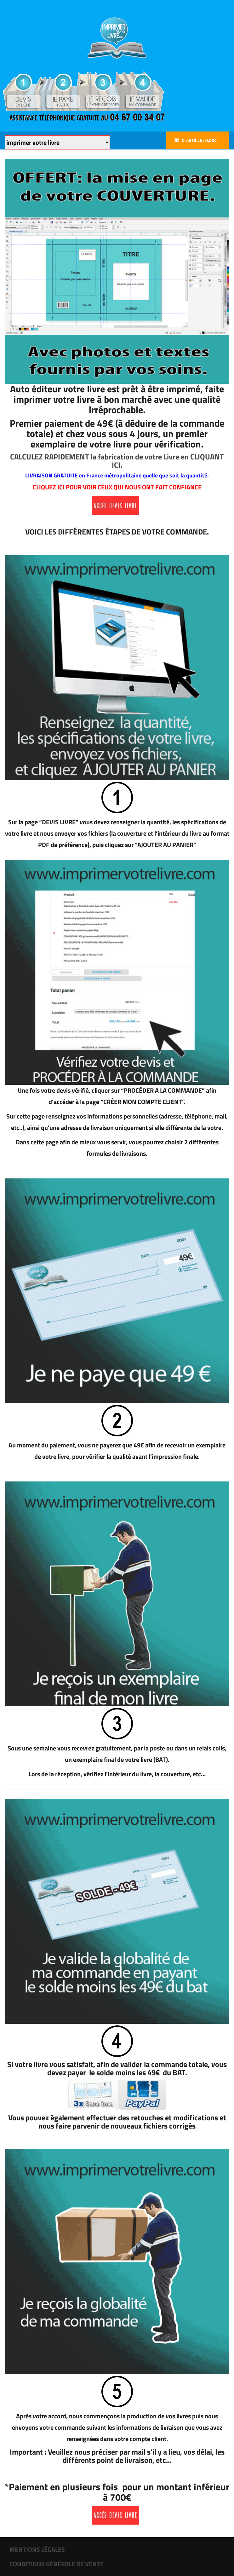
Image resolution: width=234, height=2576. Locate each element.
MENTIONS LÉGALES (37, 2549)
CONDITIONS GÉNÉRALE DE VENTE (56, 2564)
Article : (199, 140)
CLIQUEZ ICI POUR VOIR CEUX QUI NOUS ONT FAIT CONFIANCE (117, 487)
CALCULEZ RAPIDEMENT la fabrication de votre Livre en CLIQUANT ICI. (117, 460)
